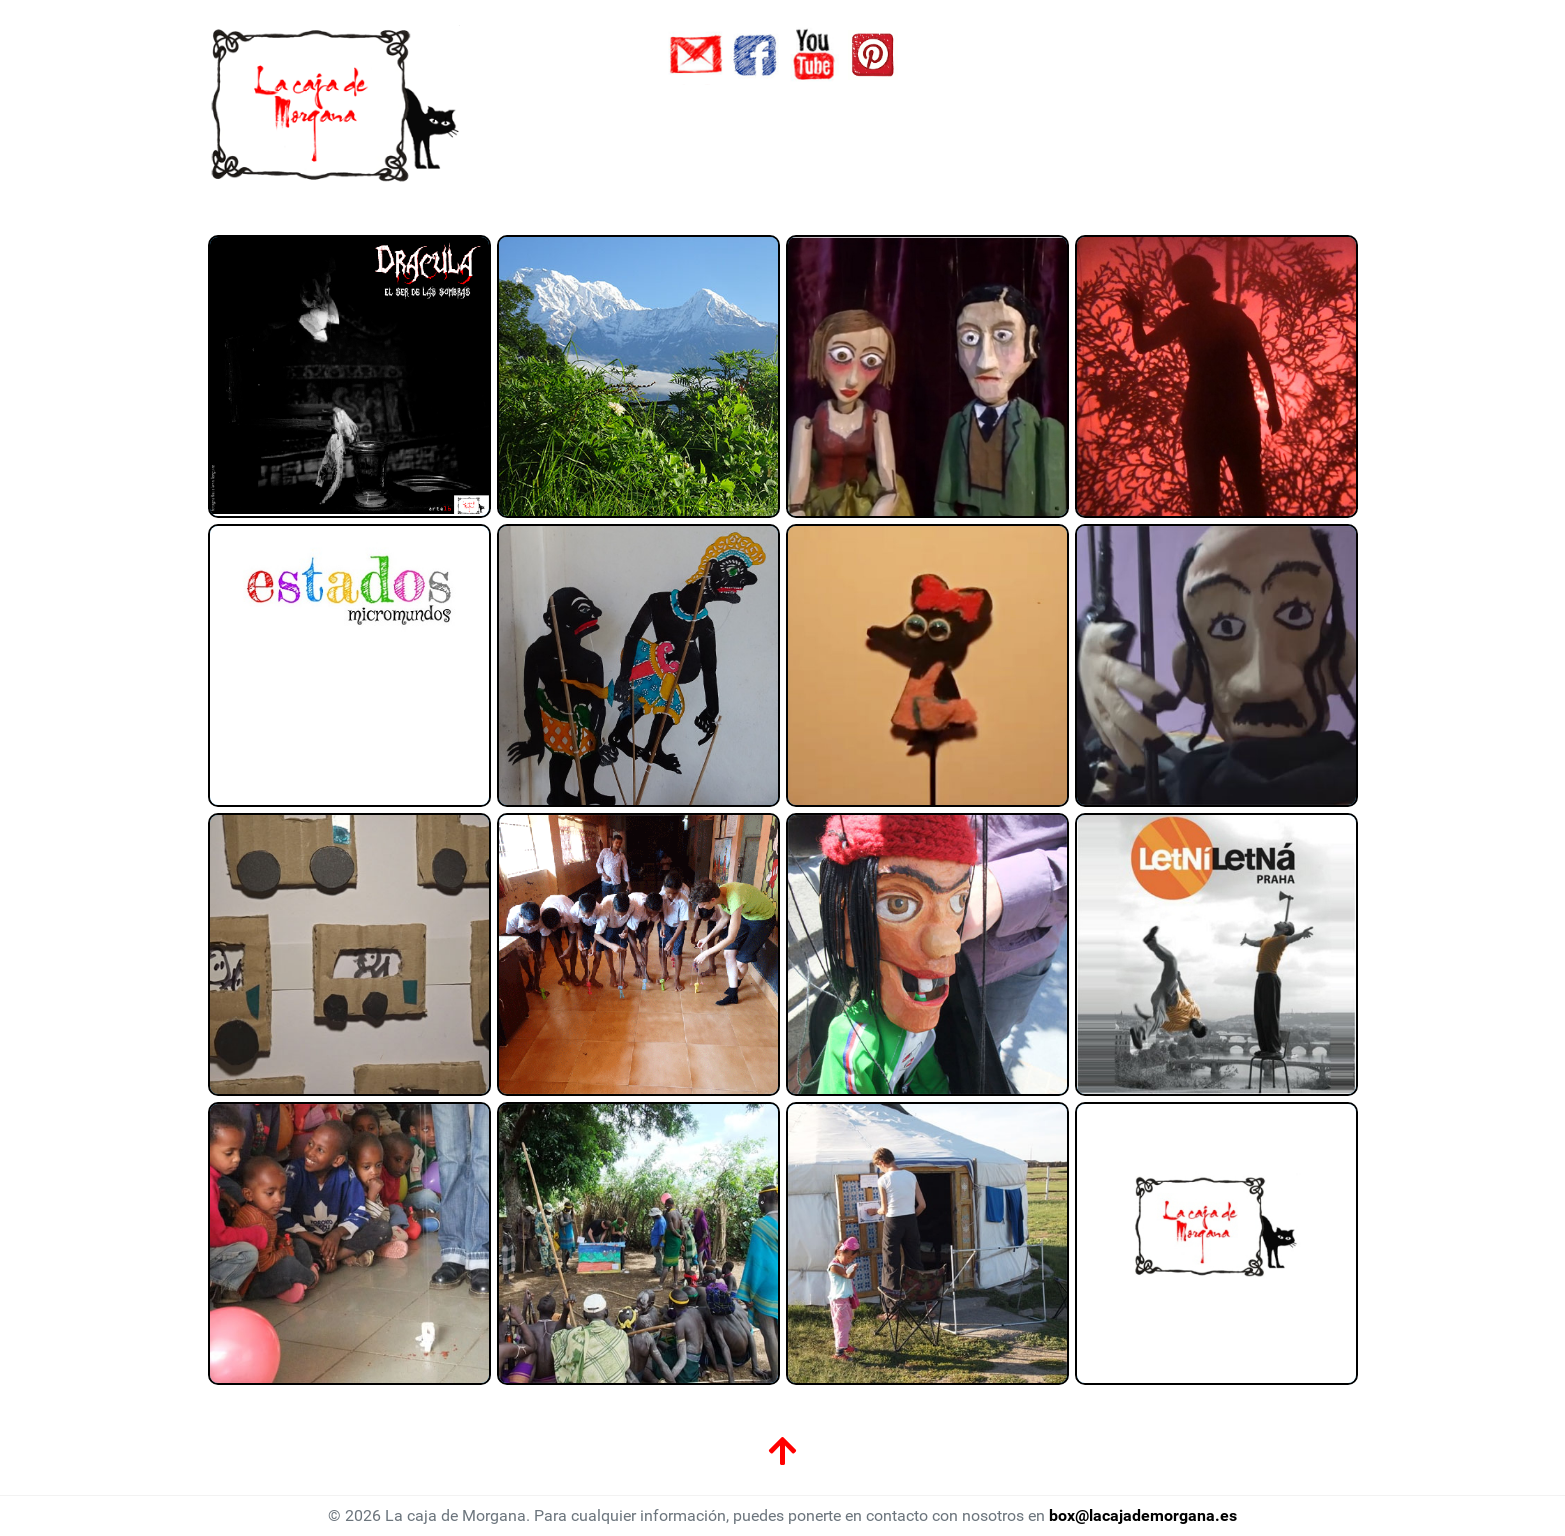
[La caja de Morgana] (336, 103)
